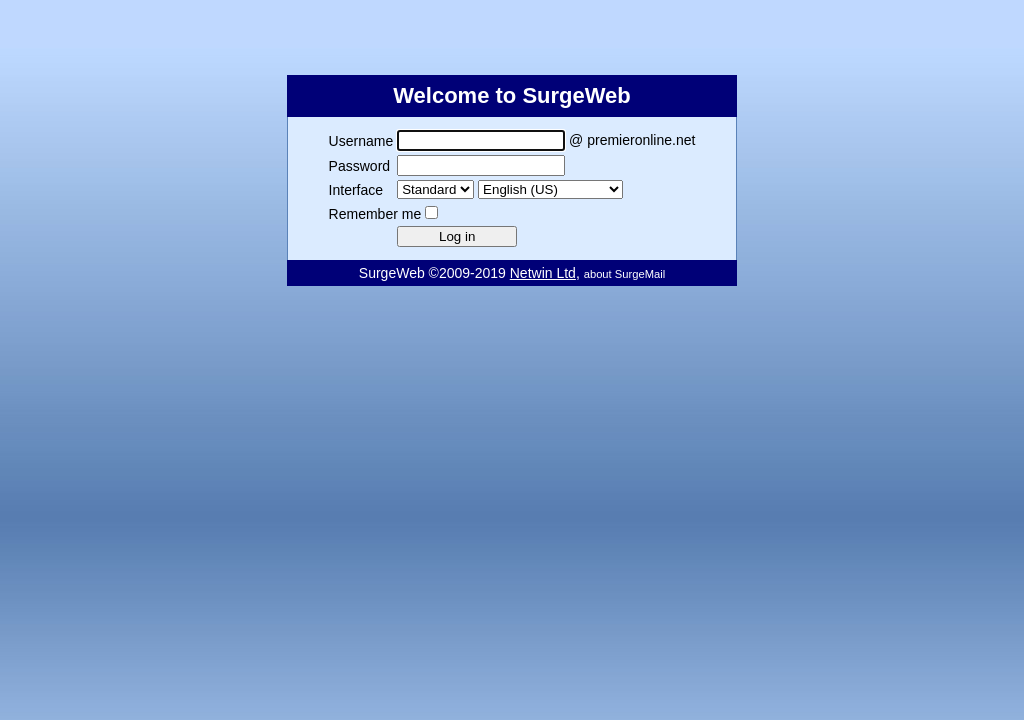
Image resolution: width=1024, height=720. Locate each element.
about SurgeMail (624, 274)
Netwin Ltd (543, 273)
